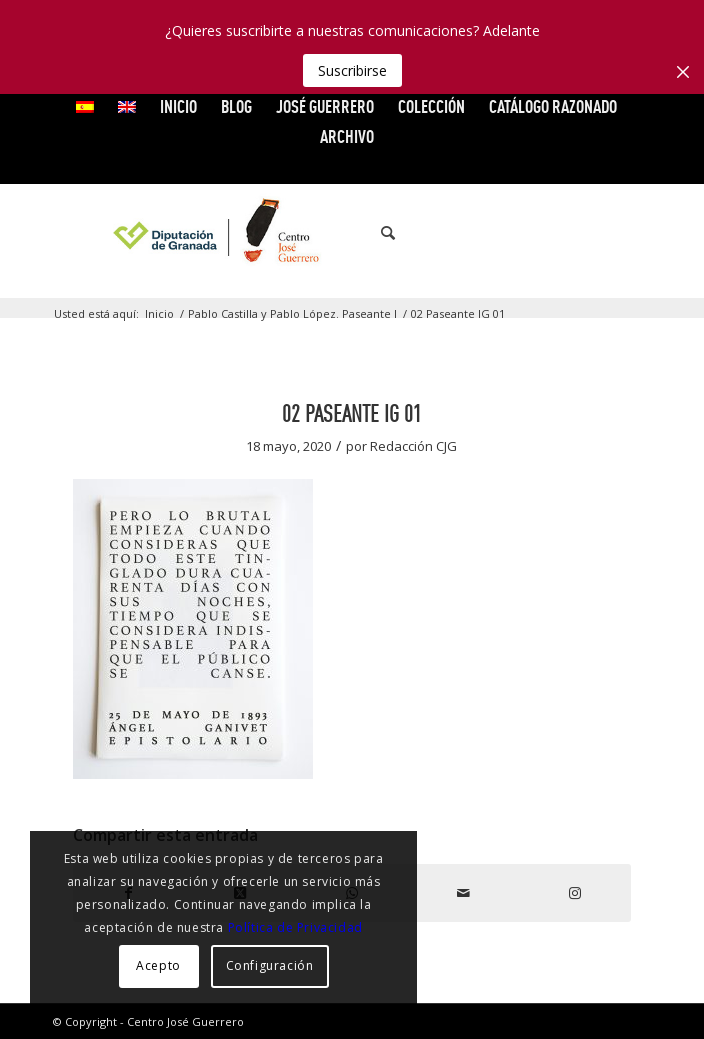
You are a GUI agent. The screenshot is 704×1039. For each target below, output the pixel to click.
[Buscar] (378, 233)
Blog (236, 106)
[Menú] (422, 233)
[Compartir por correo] (464, 893)
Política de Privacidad (295, 927)
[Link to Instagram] (636, 233)
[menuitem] (85, 107)
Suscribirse (352, 70)
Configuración (270, 965)
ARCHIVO (347, 136)
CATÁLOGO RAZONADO (553, 106)
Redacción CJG (413, 446)
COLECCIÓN (431, 106)
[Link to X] (546, 233)
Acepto (158, 965)
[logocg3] (352, 233)
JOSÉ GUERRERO (325, 106)
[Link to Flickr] (606, 233)
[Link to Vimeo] (576, 233)
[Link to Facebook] (516, 233)
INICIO (178, 106)
